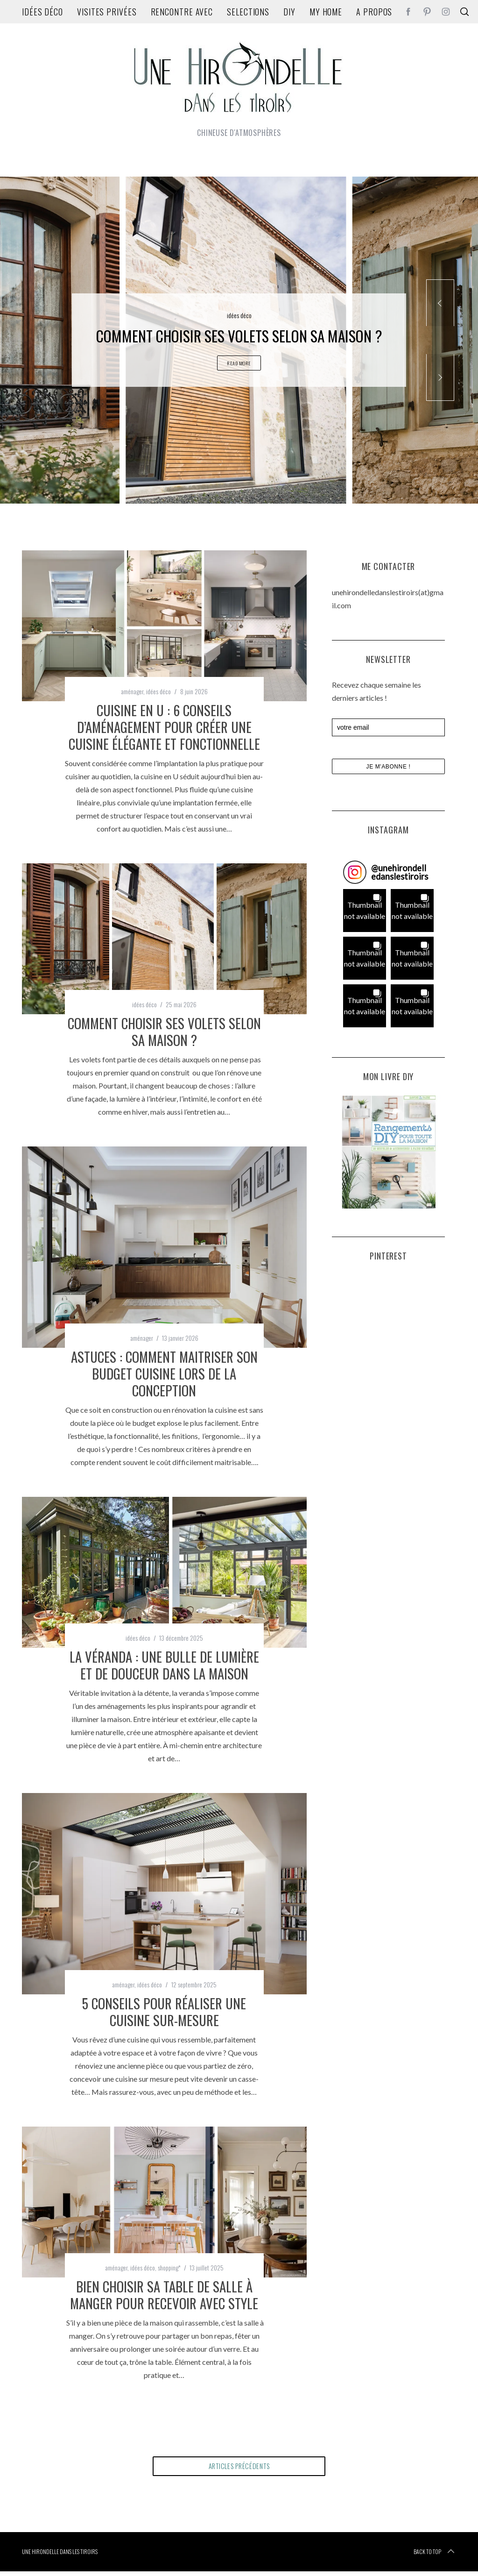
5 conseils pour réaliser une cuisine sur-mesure (164, 2011)
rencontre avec (182, 12)
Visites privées (107, 12)
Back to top (435, 2556)
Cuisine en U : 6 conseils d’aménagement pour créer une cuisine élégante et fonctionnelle (164, 727)
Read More (239, 365)
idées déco (42, 12)
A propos (374, 12)
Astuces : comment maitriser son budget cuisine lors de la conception (164, 1373)
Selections (248, 12)
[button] (364, 910)
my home (325, 12)
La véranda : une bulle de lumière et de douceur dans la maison (164, 1665)
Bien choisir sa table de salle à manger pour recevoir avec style (164, 2295)
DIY (289, 12)
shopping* (169, 2267)
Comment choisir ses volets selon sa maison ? (164, 1031)
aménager (132, 691)
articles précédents (238, 2468)
